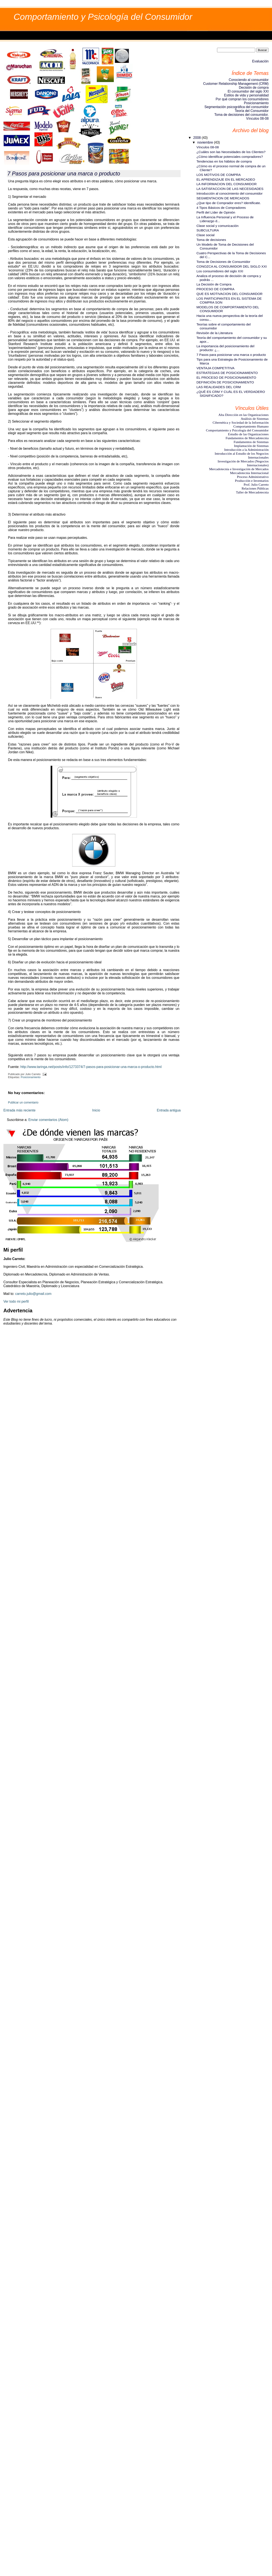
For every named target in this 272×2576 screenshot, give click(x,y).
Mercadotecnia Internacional (249, 473)
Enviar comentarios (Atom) (48, 1120)
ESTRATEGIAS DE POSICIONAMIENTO (227, 373)
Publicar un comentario (23, 1102)
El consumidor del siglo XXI (248, 91)
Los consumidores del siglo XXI (219, 271)
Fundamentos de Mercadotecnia (247, 438)
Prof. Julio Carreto (256, 484)
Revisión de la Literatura (214, 333)
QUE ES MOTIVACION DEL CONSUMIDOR (229, 294)
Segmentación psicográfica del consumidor (236, 107)
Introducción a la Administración (246, 449)
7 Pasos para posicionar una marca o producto (231, 354)
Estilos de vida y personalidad (246, 95)
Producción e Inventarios (252, 480)
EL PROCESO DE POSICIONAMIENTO (226, 377)
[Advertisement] (249, 517)
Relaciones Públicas (255, 488)
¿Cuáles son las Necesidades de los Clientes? (231, 152)
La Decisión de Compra (213, 284)
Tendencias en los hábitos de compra (224, 161)
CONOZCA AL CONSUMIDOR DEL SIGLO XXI (231, 266)
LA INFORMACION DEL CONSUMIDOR (226, 184)
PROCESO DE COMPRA (215, 289)
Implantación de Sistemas (251, 446)
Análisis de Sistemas (255, 418)
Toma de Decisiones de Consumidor (223, 261)
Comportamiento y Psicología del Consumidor (103, 17)
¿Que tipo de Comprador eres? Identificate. (228, 203)
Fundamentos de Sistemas (251, 442)
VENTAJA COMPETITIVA (215, 368)
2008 (197, 137)
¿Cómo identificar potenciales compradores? (229, 156)
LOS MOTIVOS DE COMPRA (218, 175)
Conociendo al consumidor (249, 80)
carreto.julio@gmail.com (33, 1294)
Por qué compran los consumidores (242, 99)
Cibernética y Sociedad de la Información (241, 422)
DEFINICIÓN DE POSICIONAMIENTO (225, 382)
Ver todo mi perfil (16, 1301)
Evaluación (260, 61)
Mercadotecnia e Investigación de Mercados (239, 469)
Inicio (96, 1110)
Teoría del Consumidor (252, 111)
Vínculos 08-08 (257, 118)
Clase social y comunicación (217, 226)
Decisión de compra (254, 87)
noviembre (205, 142)
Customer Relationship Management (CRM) (236, 83)
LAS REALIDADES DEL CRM (218, 387)
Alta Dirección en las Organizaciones (243, 415)
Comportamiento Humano (251, 426)
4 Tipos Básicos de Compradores (221, 207)
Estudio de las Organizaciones (248, 434)
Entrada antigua (169, 1110)
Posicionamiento (31, 1077)
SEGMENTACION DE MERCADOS (222, 198)
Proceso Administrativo (253, 477)
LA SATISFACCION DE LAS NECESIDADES (229, 189)
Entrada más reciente (19, 1110)
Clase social (205, 235)
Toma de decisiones (211, 240)
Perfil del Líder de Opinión (215, 212)
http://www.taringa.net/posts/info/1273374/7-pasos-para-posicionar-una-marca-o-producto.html (91, 1067)
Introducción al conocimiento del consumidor (229, 193)
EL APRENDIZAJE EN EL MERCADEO (225, 179)
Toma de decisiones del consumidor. (241, 114)
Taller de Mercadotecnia (252, 492)
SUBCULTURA (207, 230)
